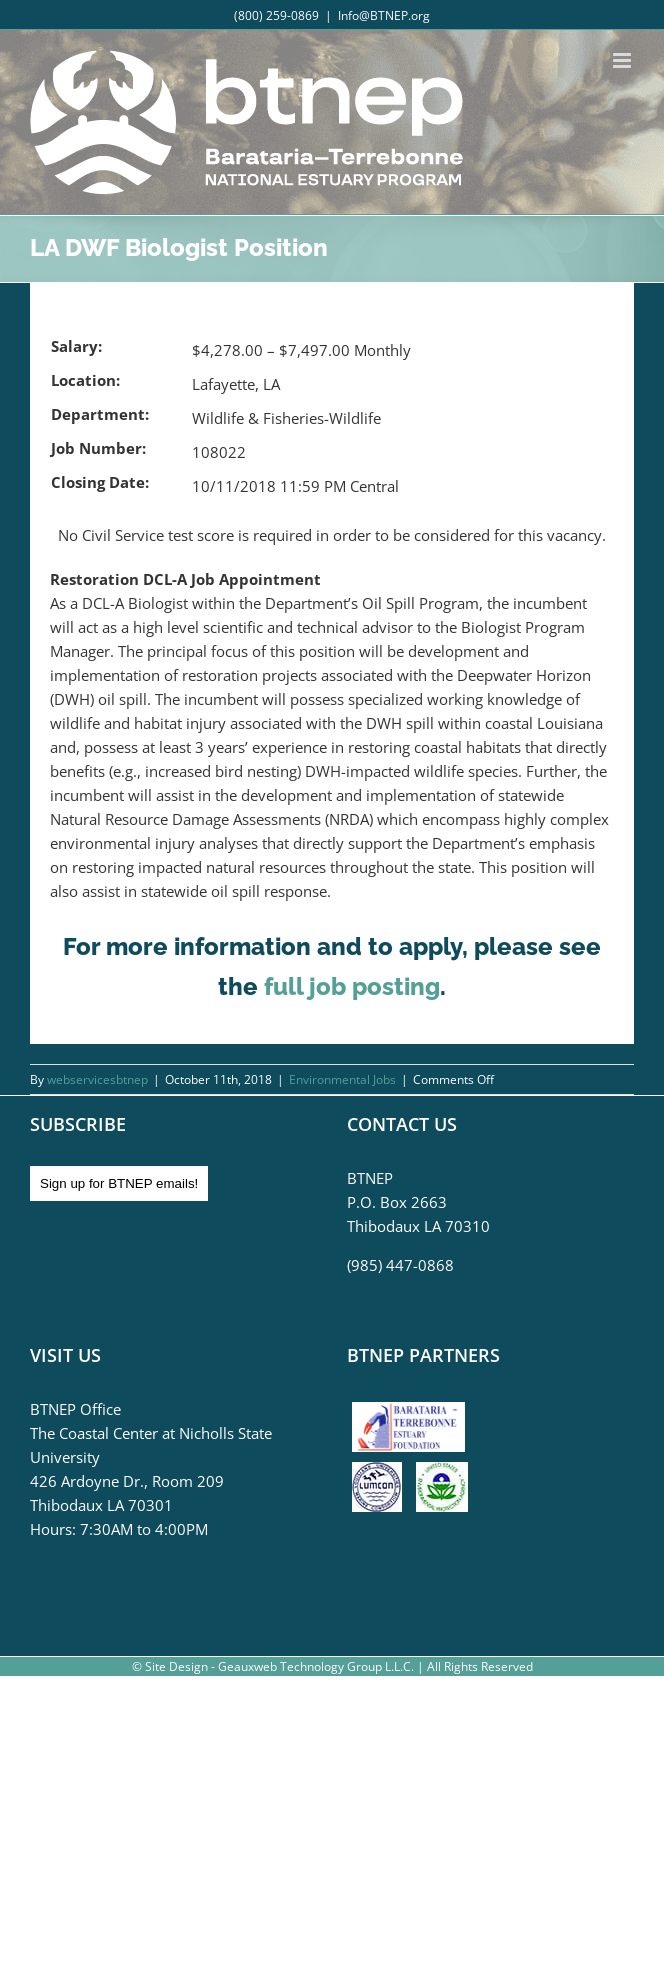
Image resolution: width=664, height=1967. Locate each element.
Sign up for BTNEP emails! (119, 1183)
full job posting (352, 986)
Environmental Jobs (342, 1079)
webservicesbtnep (97, 1079)
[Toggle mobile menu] (623, 60)
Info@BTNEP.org (384, 15)
